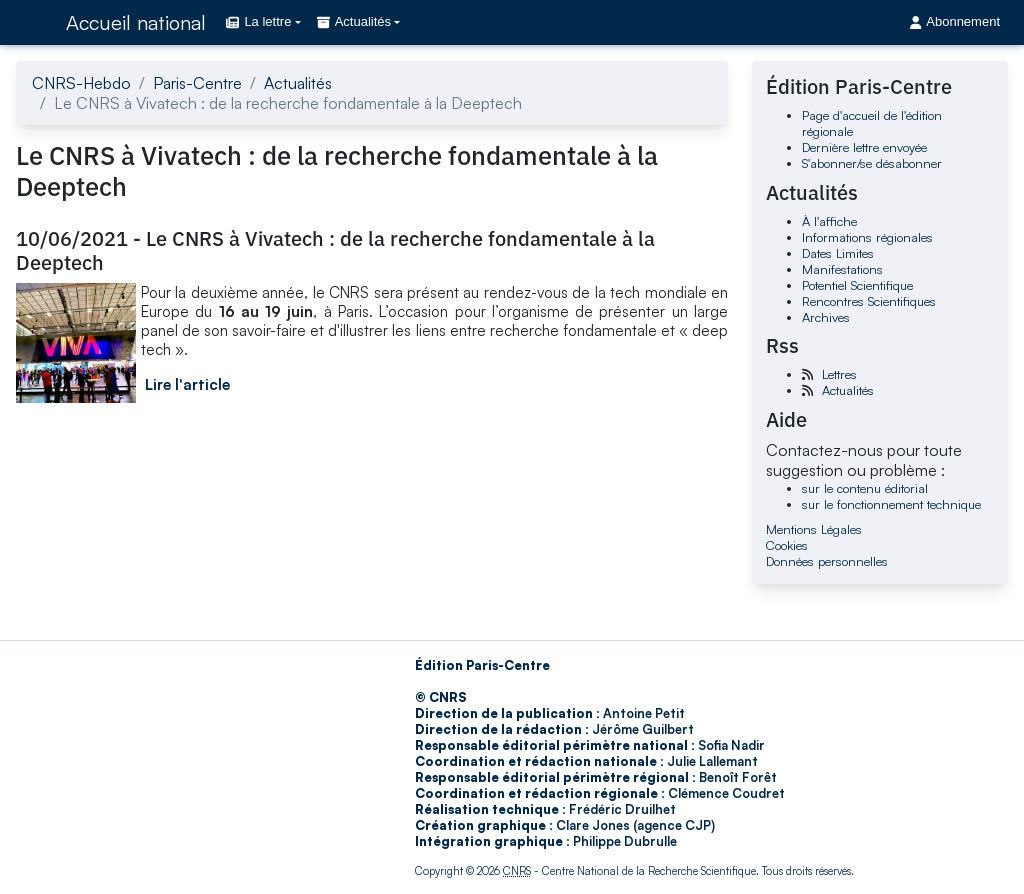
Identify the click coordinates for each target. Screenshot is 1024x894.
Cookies (787, 545)
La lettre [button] (258, 21)
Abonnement (955, 21)
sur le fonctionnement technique (891, 504)
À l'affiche (829, 221)
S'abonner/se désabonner (872, 163)
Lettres (839, 374)
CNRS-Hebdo (81, 83)
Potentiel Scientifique (857, 285)
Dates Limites (838, 253)
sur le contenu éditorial (865, 488)
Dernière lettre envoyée (864, 147)
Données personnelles (827, 561)
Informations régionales (867, 237)
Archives (826, 317)
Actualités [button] (354, 21)
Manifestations (842, 269)
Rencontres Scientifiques (869, 301)
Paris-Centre (197, 83)
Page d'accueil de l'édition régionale (872, 123)
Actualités (298, 83)
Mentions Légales (814, 529)
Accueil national (136, 22)
